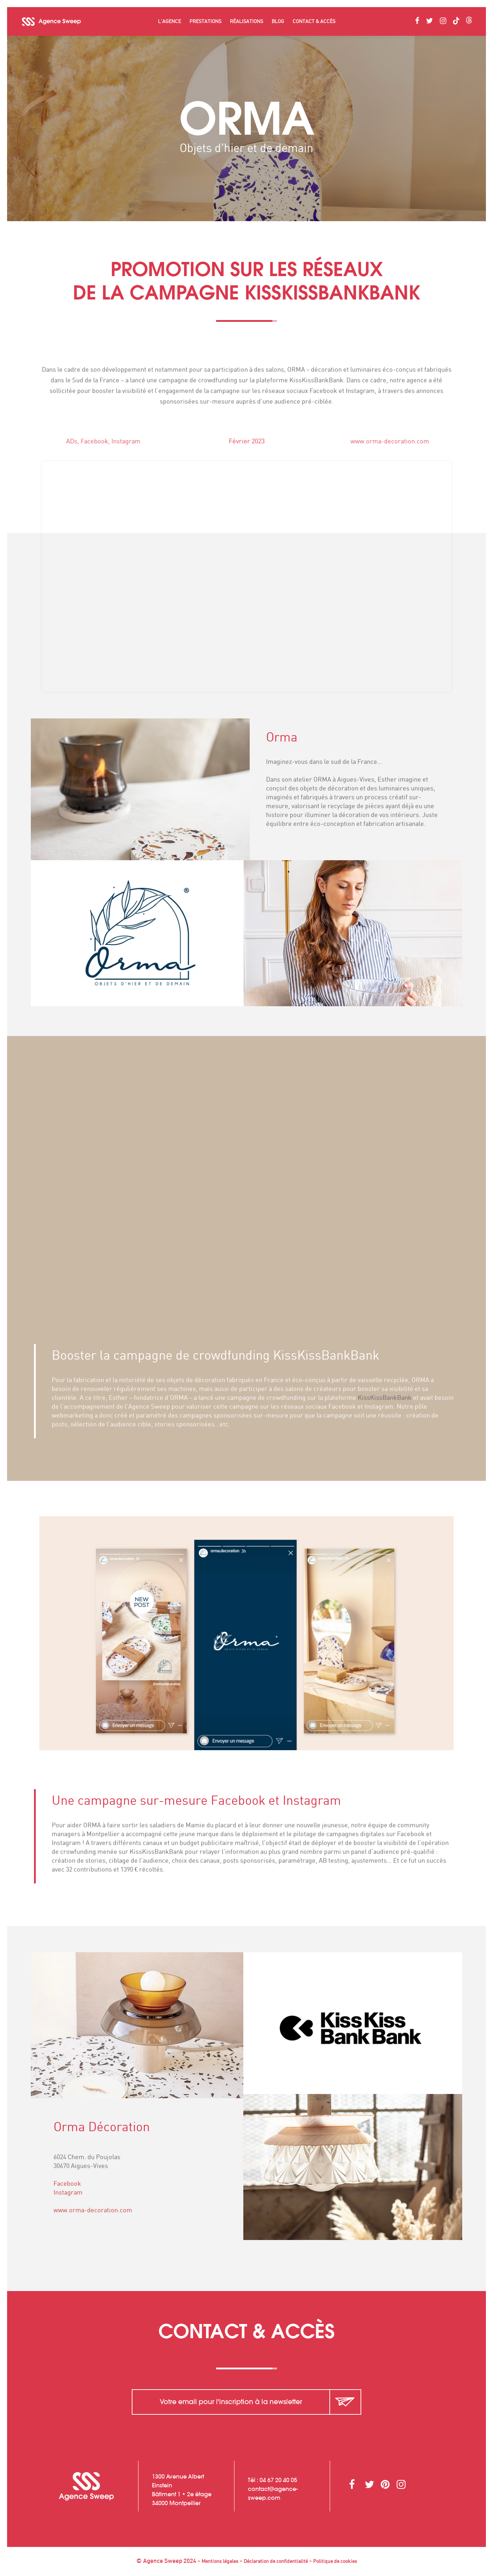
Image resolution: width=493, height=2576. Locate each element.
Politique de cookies (335, 2561)
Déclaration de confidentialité (276, 2561)
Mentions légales (220, 2561)
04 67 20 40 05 (278, 2480)
